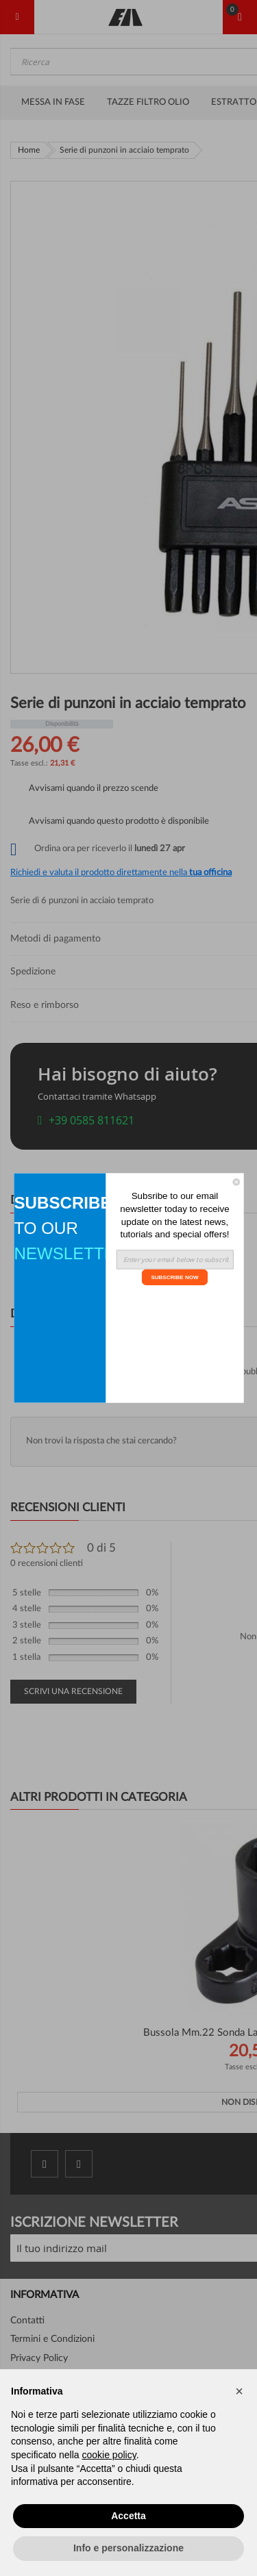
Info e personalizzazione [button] (128, 2547)
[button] (239, 2391)
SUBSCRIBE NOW (174, 1277)
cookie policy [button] (109, 2454)
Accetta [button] (128, 2515)
